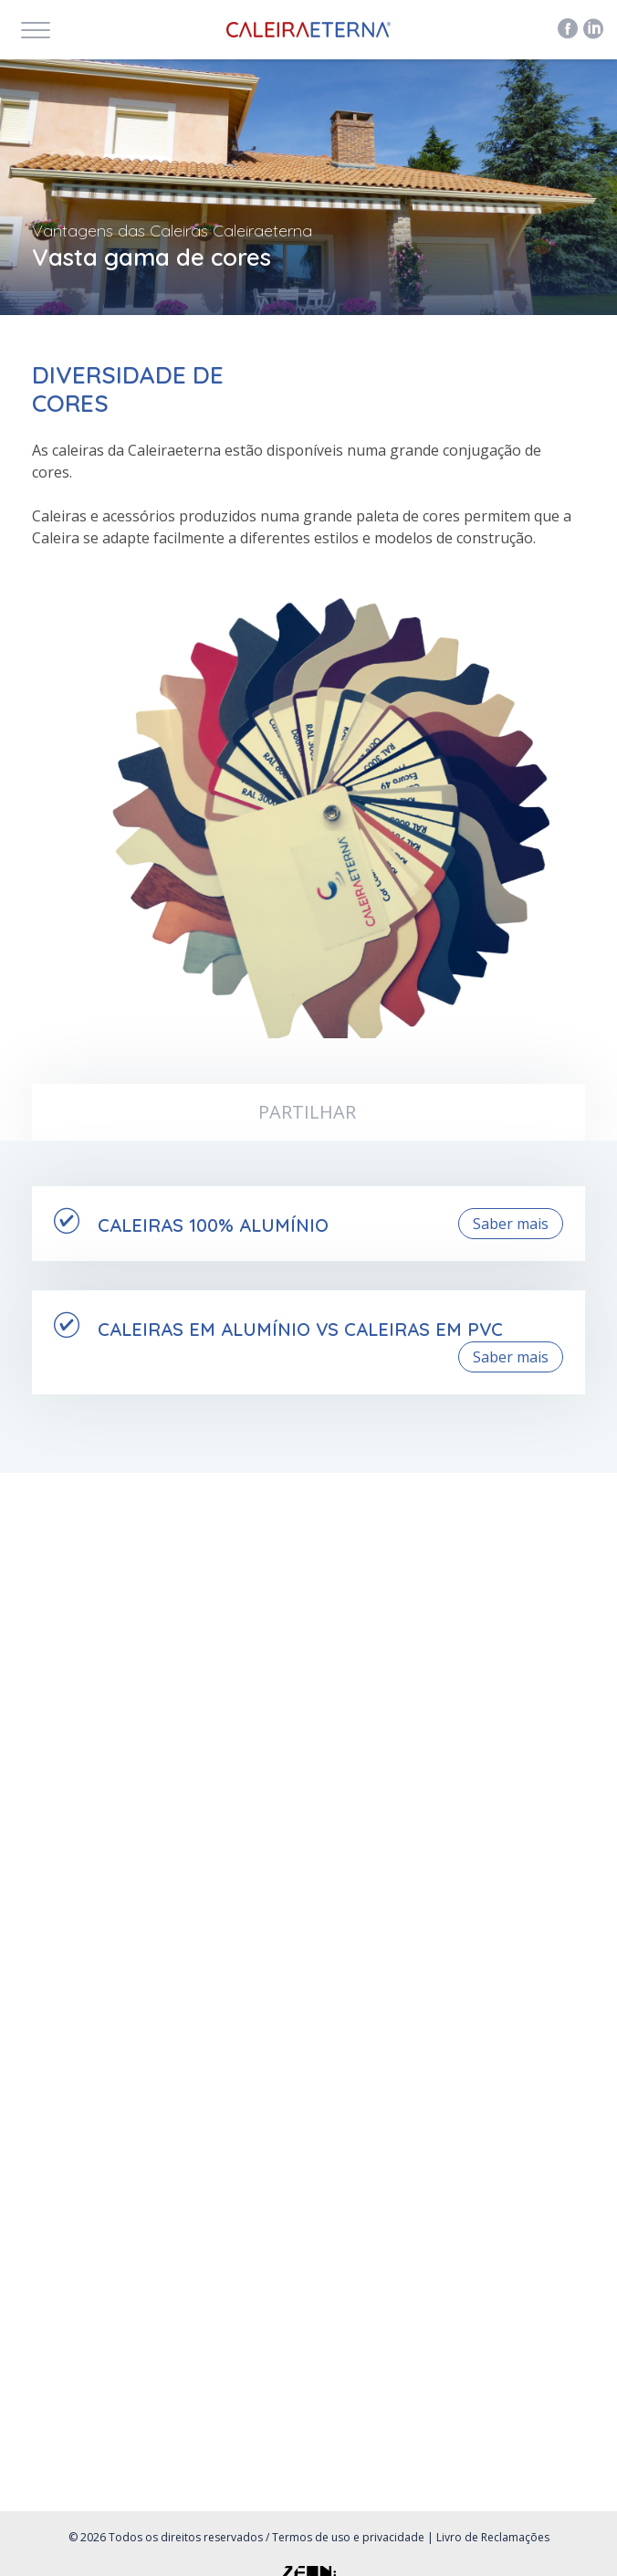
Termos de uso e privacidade (348, 2537)
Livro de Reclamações (492, 2537)
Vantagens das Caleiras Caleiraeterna (172, 230)
